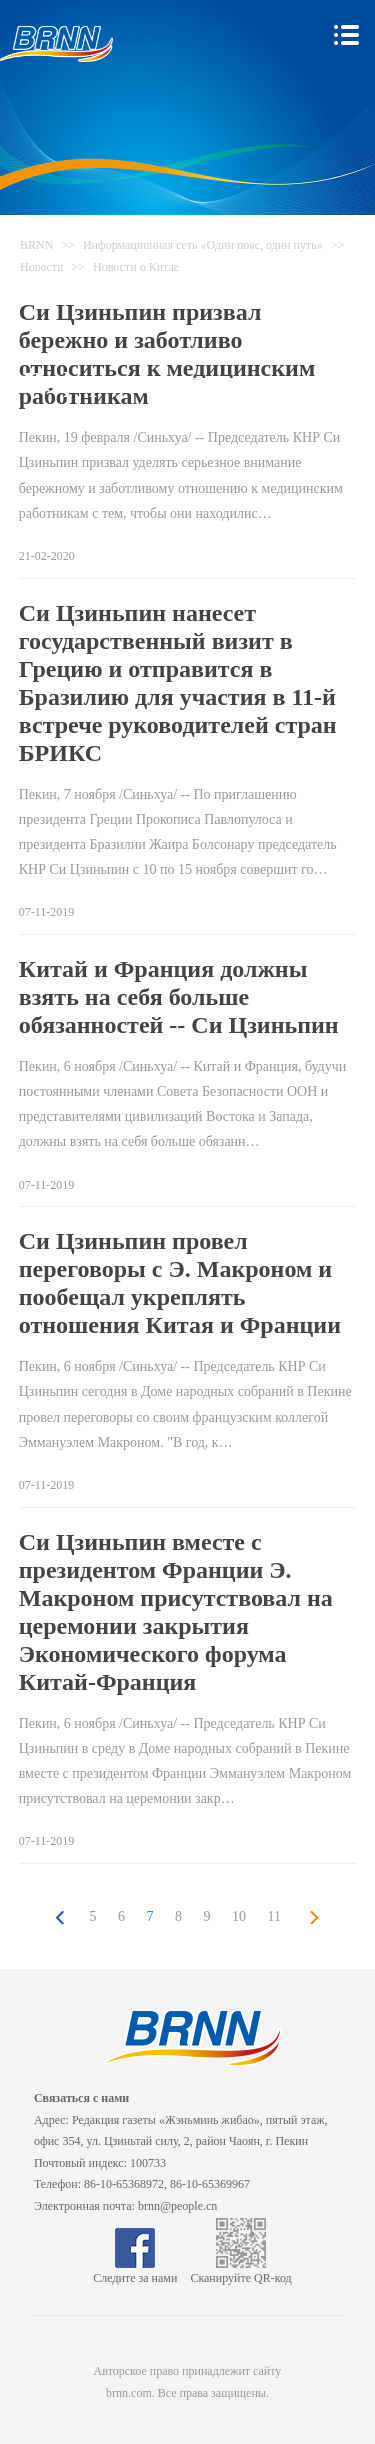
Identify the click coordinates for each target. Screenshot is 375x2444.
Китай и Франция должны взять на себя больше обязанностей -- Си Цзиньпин (179, 997)
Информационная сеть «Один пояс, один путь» (203, 245)
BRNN (36, 245)
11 (274, 1916)
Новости (42, 267)
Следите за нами (135, 2271)
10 (239, 1916)
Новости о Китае (136, 267)
